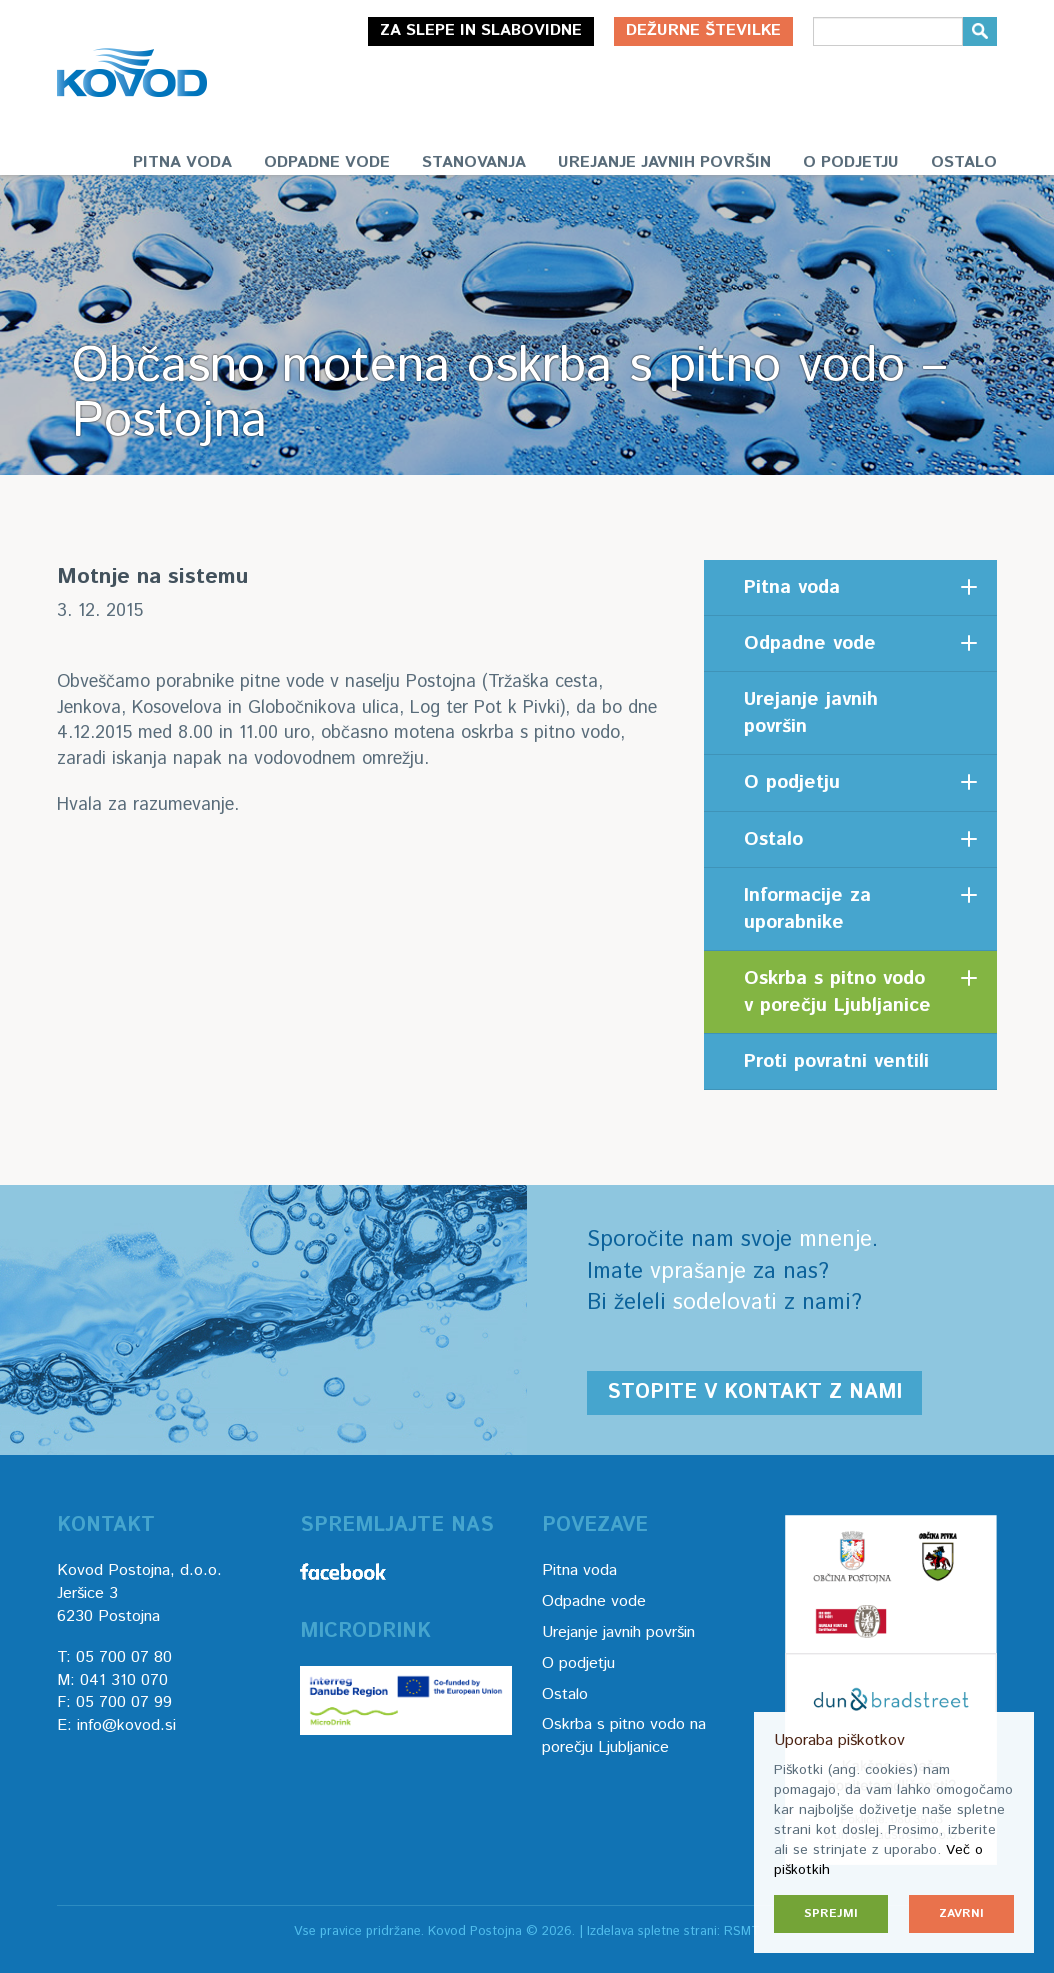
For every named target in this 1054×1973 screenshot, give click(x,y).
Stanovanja (474, 162)
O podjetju (851, 162)
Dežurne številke (703, 30)
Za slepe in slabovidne (481, 30)
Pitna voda (182, 162)
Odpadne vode (327, 162)
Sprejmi (831, 1913)
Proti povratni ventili (836, 1061)
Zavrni (961, 1913)
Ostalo (964, 162)
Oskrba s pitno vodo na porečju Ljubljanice (624, 1736)
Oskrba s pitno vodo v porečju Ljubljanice (837, 992)
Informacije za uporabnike (807, 909)
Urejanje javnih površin (664, 162)
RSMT (742, 1931)
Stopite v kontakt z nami (754, 1392)
